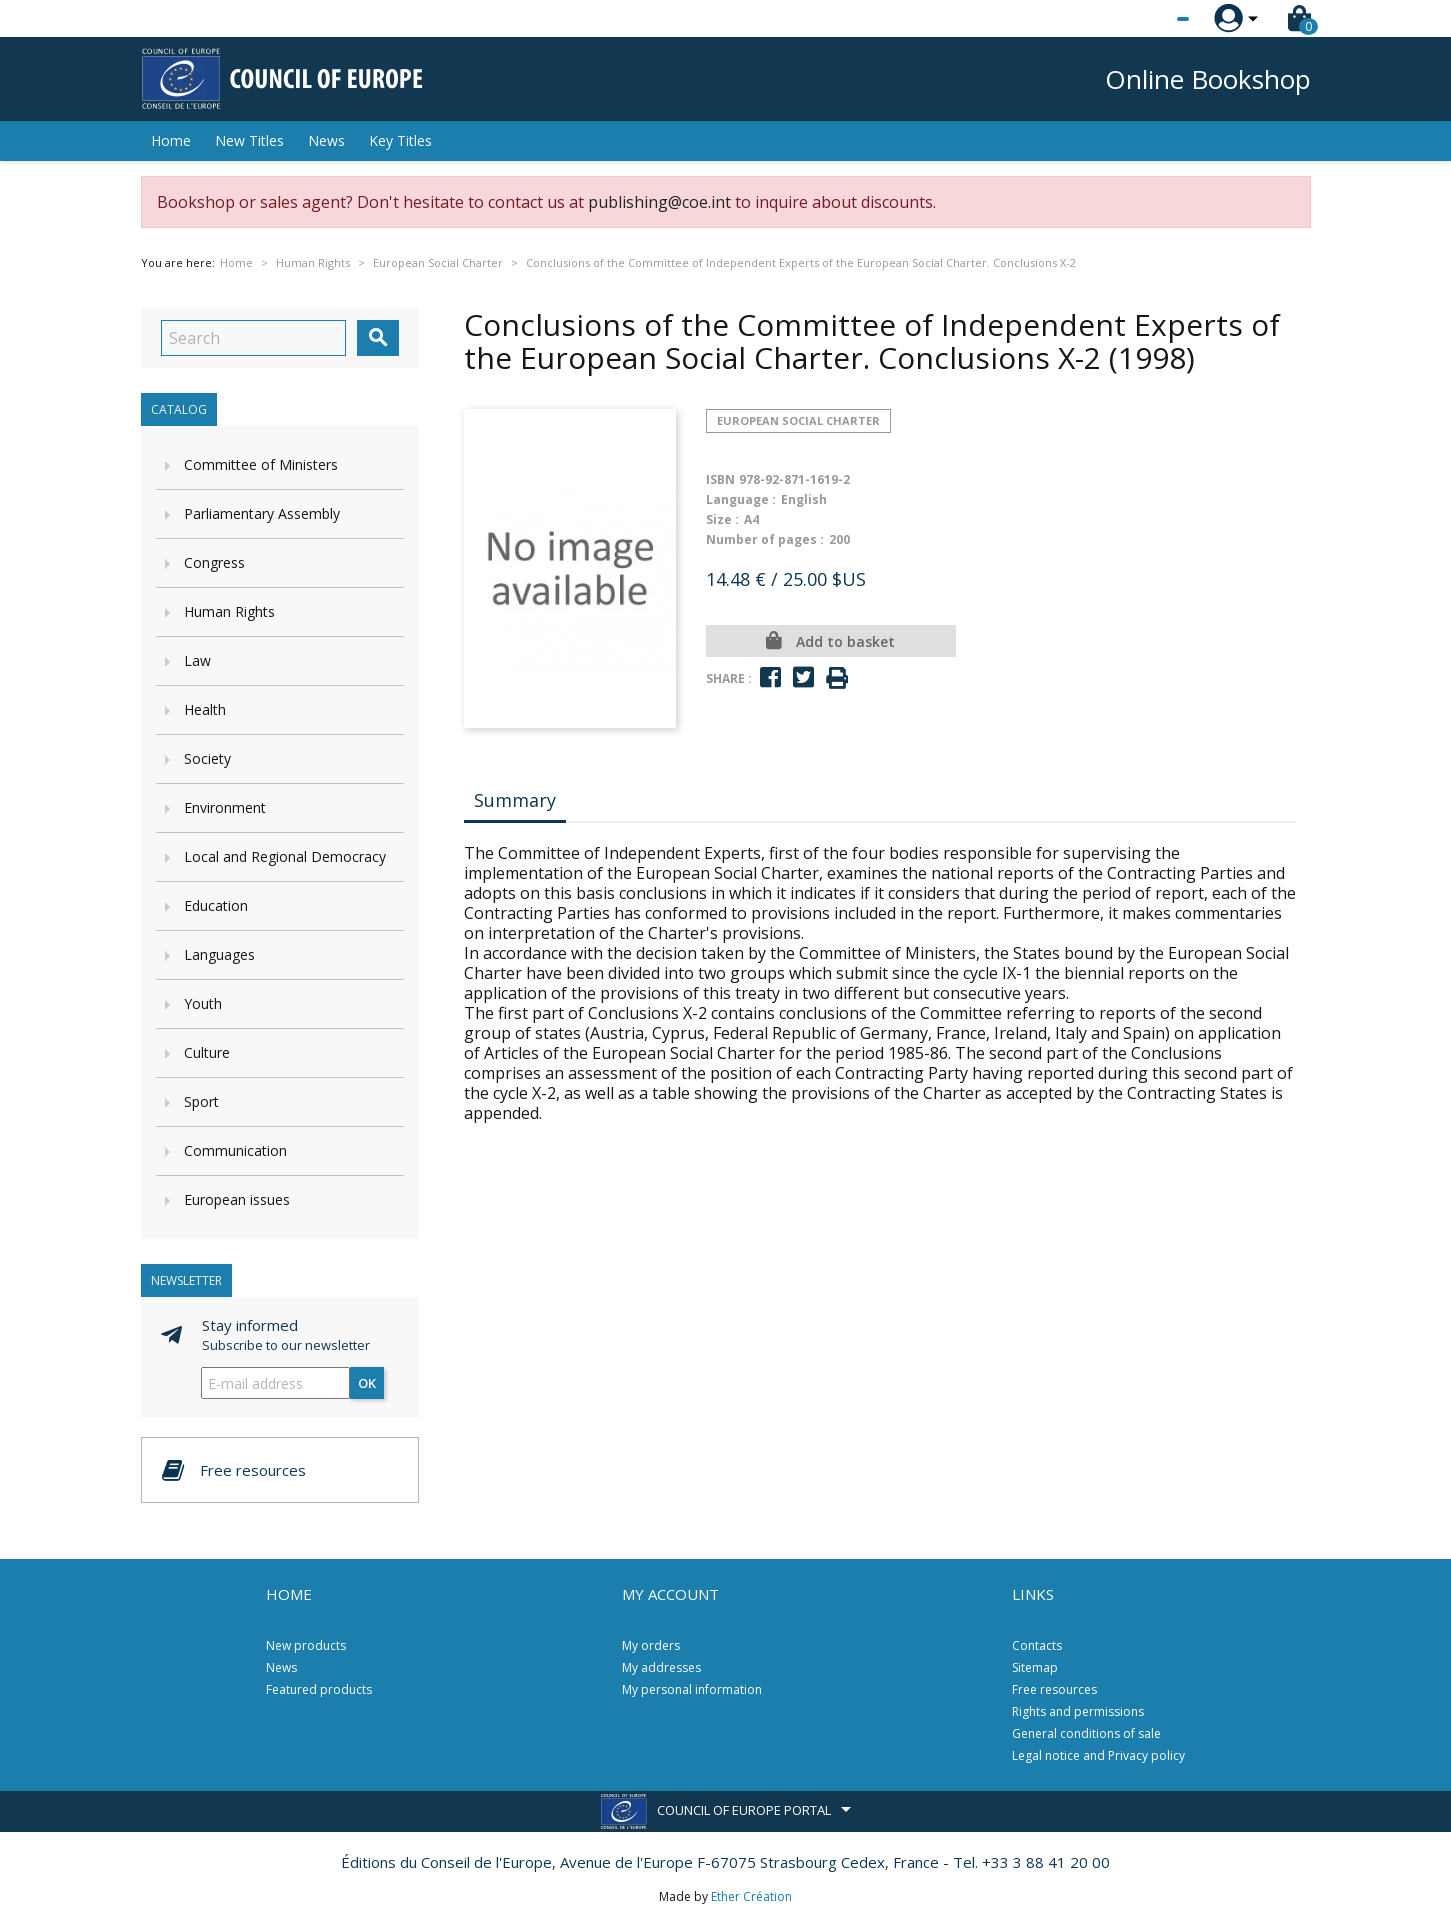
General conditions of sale (1086, 1733)
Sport (201, 1101)
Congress (214, 562)
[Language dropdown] (1145, 19)
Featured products (319, 1689)
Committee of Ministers (261, 464)
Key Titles (400, 140)
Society (207, 758)
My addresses (661, 1667)
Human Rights (229, 611)
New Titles (249, 140)
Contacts (1037, 1645)
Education (216, 905)
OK (367, 1383)
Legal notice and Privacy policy (1098, 1755)
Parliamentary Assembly (262, 513)
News (326, 140)
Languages (219, 954)
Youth (203, 1003)
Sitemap (1035, 1667)
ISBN (720, 479)
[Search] (253, 338)
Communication (235, 1150)
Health (205, 709)
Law (197, 660)
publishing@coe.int (659, 202)
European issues (237, 1199)
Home (171, 140)
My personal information (692, 1689)
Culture (207, 1052)
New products (306, 1645)
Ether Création (751, 1896)
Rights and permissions (1078, 1711)
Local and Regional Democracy (285, 856)
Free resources (1054, 1689)
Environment (225, 807)
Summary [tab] (515, 800)
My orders (651, 1645)
